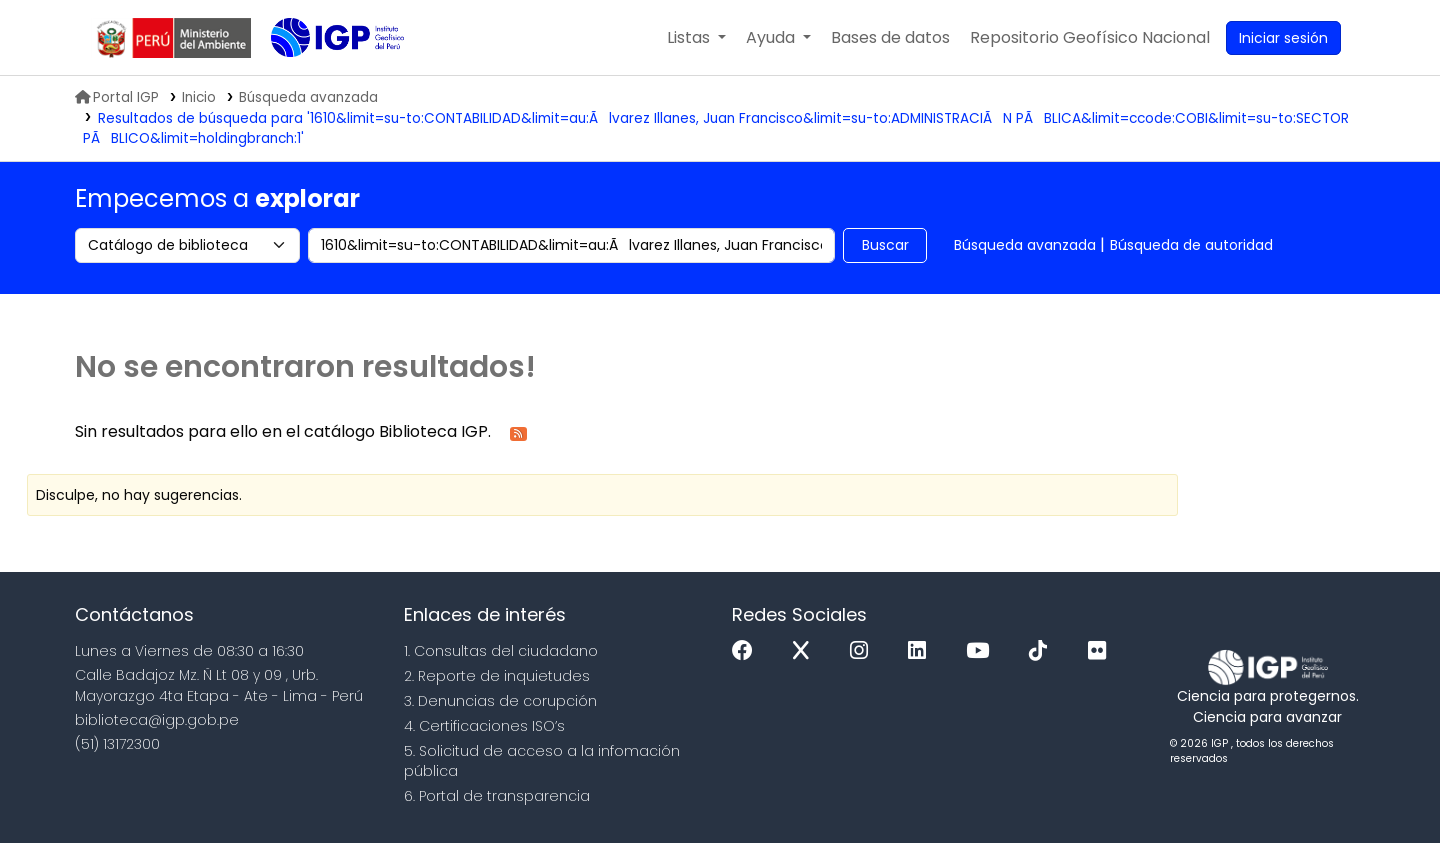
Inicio (199, 97)
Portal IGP (117, 97)
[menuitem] (1090, 38)
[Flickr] (1102, 651)
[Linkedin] (922, 651)
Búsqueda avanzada (1025, 245)
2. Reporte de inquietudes (497, 676)
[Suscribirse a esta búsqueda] (518, 432)
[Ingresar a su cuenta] (1283, 38)
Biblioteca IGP (321, 78)
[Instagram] (864, 651)
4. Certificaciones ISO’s (484, 726)
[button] (696, 38)
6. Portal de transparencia (497, 796)
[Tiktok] (1043, 651)
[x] (806, 651)
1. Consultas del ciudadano (501, 651)
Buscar (885, 245)
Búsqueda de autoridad (1191, 245)
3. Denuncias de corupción (500, 701)
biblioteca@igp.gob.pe (157, 720)
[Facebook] (747, 651)
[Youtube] (982, 651)
